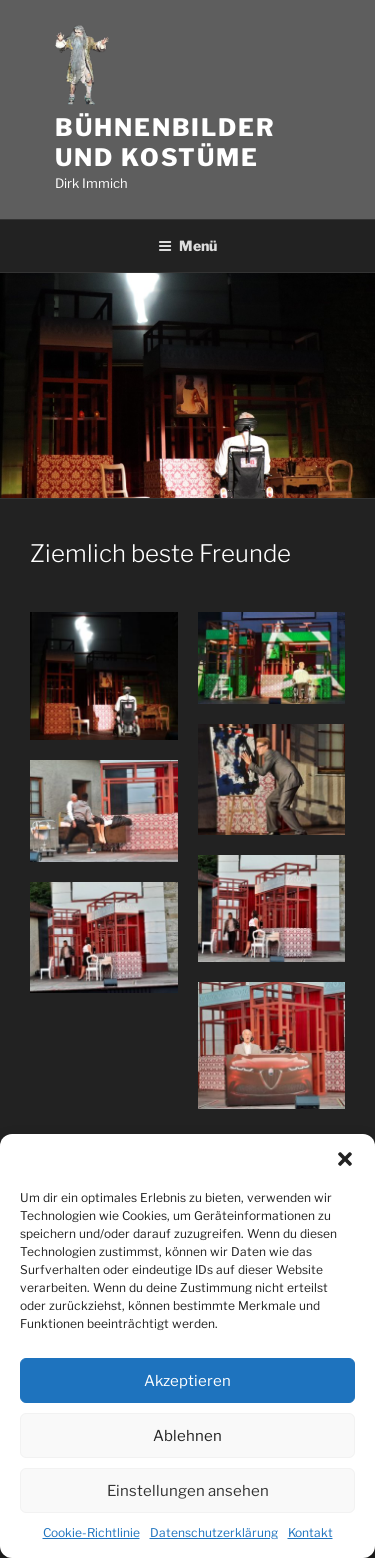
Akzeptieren (187, 1381)
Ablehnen (187, 1436)
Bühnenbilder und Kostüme (165, 142)
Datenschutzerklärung (214, 1532)
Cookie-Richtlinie (91, 1532)
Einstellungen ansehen (188, 1491)
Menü (187, 245)
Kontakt (310, 1532)
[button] (345, 1159)
